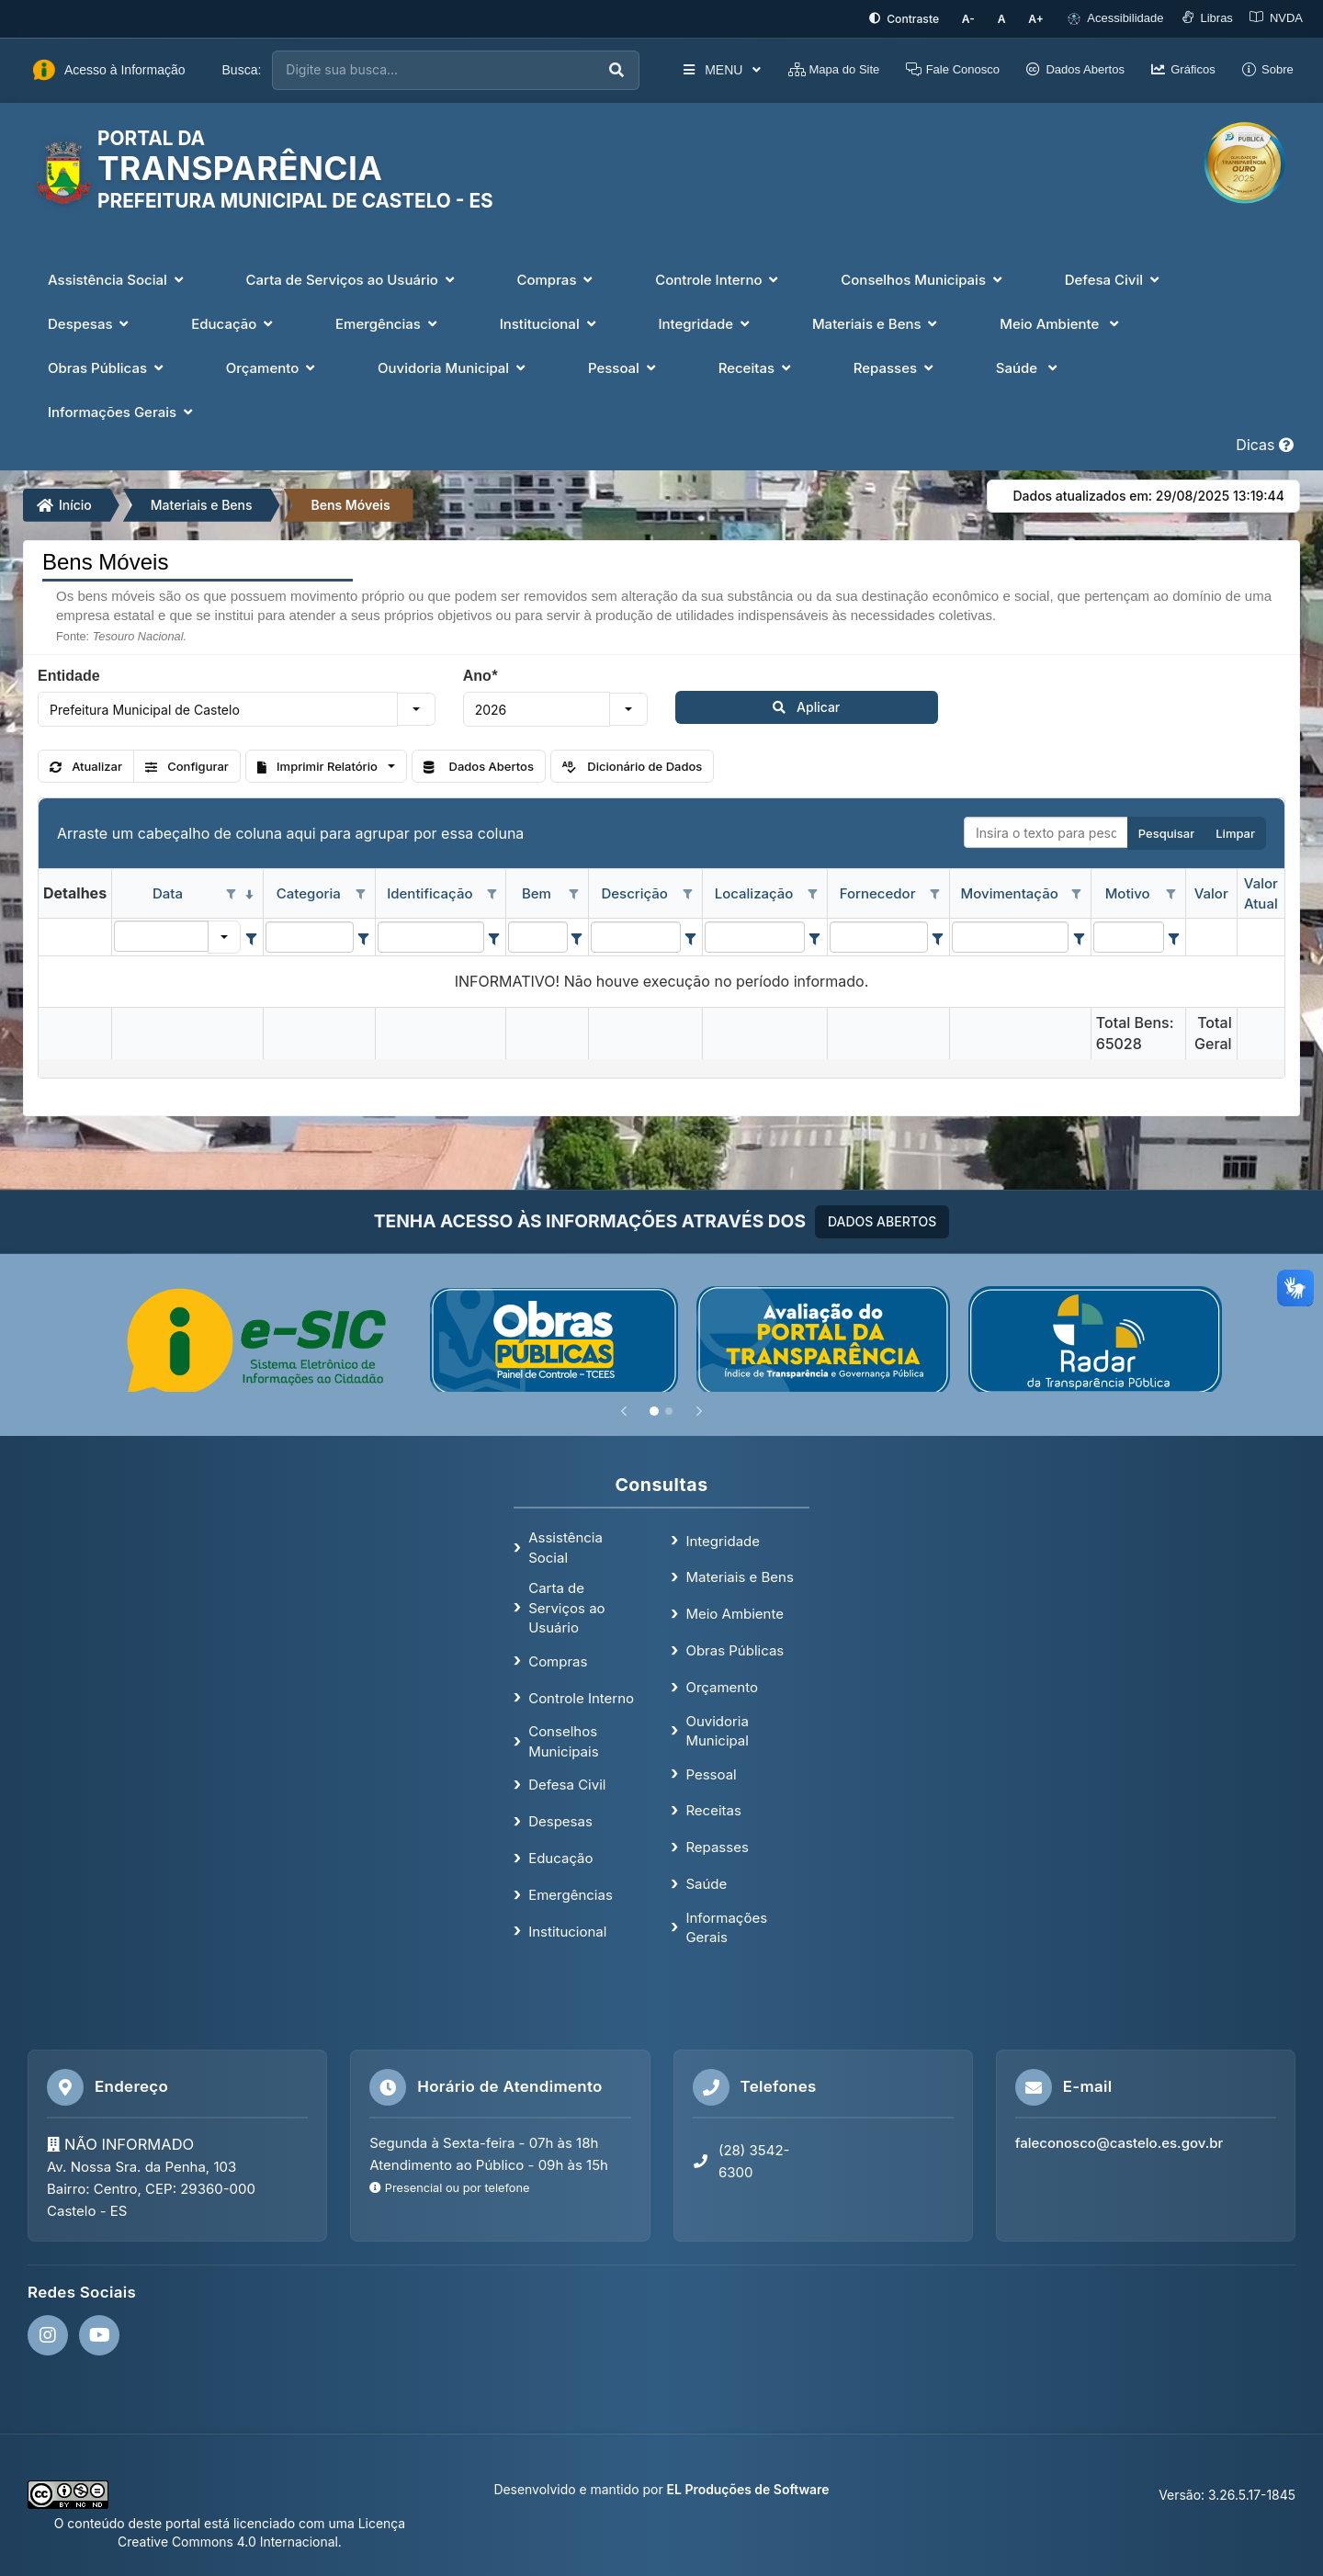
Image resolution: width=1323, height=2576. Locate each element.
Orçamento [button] (272, 366)
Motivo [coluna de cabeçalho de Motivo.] (1127, 891)
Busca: (242, 68)
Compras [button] (556, 278)
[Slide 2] (669, 1408)
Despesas (560, 1819)
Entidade (69, 674)
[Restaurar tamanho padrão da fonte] (1009, 18)
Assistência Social (565, 1545)
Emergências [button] (388, 322)
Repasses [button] (895, 366)
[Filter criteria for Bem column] (577, 935)
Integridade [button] (705, 322)
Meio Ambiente (734, 1612)
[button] (416, 707)
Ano (480, 674)
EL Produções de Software (748, 2487)
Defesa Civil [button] (1114, 278)
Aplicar (723, 705)
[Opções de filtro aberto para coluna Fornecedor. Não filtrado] (935, 893)
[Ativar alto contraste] (920, 18)
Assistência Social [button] (117, 278)
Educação (560, 1856)
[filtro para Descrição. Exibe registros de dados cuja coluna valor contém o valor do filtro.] (636, 935)
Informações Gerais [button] (122, 410)
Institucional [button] (550, 322)
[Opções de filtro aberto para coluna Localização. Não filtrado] (813, 893)
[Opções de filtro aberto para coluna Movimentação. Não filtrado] (1077, 893)
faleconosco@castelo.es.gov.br (1119, 2140)
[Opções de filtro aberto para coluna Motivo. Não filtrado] (1171, 893)
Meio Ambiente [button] (1061, 322)
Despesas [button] (90, 322)
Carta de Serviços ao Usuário (566, 1605)
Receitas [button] (756, 366)
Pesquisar (1166, 831)
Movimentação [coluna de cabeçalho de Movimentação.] (1009, 891)
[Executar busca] (577, 68)
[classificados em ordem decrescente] (249, 893)
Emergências (570, 1893)
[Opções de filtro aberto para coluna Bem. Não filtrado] (574, 893)
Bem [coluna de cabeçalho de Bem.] (536, 891)
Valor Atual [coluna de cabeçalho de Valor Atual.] (1261, 891)
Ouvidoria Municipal (717, 1728)
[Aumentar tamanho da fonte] (1039, 18)
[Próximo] (699, 1408)
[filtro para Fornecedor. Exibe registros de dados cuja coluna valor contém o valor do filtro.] (879, 935)
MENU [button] (682, 68)
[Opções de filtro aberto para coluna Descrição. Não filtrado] (688, 893)
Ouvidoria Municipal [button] (453, 366)
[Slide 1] (654, 1408)
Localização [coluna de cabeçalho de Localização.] (754, 891)
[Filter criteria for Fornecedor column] (937, 935)
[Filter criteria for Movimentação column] (1079, 935)
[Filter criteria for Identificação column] (493, 935)
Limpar (1235, 831)
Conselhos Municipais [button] (923, 278)
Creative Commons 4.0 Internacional (228, 2539)
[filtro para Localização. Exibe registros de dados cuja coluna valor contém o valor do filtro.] (755, 935)
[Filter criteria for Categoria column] (363, 935)
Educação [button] (234, 322)
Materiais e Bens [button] (876, 322)
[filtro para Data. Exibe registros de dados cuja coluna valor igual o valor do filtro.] (161, 934)
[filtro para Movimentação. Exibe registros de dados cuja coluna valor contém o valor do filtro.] (1010, 935)
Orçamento (721, 1685)
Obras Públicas (734, 1648)
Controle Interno (581, 1695)
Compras (557, 1659)
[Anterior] (624, 1408)
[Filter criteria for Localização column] (814, 935)
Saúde (706, 1882)
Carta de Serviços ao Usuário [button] (352, 278)
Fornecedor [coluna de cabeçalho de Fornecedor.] (878, 891)
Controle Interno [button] (718, 278)
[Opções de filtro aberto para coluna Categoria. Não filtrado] (361, 893)
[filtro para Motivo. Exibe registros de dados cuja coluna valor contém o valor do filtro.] (1128, 935)
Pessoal (710, 1771)
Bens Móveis (350, 502)
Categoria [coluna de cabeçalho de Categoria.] (309, 891)
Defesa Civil (566, 1782)
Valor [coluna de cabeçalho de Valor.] (1211, 891)
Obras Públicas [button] (107, 366)
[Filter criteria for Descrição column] (690, 935)
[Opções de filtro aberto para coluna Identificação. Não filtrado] (491, 893)
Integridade (722, 1538)
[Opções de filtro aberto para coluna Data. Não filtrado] (230, 893)
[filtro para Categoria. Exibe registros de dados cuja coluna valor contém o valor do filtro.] (310, 935)
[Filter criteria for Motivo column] (1173, 935)
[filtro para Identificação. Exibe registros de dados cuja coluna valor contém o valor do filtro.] (431, 935)
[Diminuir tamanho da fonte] (981, 18)
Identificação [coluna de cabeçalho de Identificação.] (429, 891)
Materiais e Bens (202, 502)
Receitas (713, 1808)
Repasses (716, 1845)
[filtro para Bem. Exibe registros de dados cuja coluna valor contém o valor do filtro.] (537, 935)
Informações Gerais (726, 1925)
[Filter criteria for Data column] (251, 935)
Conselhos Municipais (563, 1739)
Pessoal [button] (624, 366)
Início (64, 502)
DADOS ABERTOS (882, 1218)
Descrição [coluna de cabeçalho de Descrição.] (634, 891)
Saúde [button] (1028, 366)
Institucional (567, 1929)
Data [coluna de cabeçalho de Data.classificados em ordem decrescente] (168, 891)
